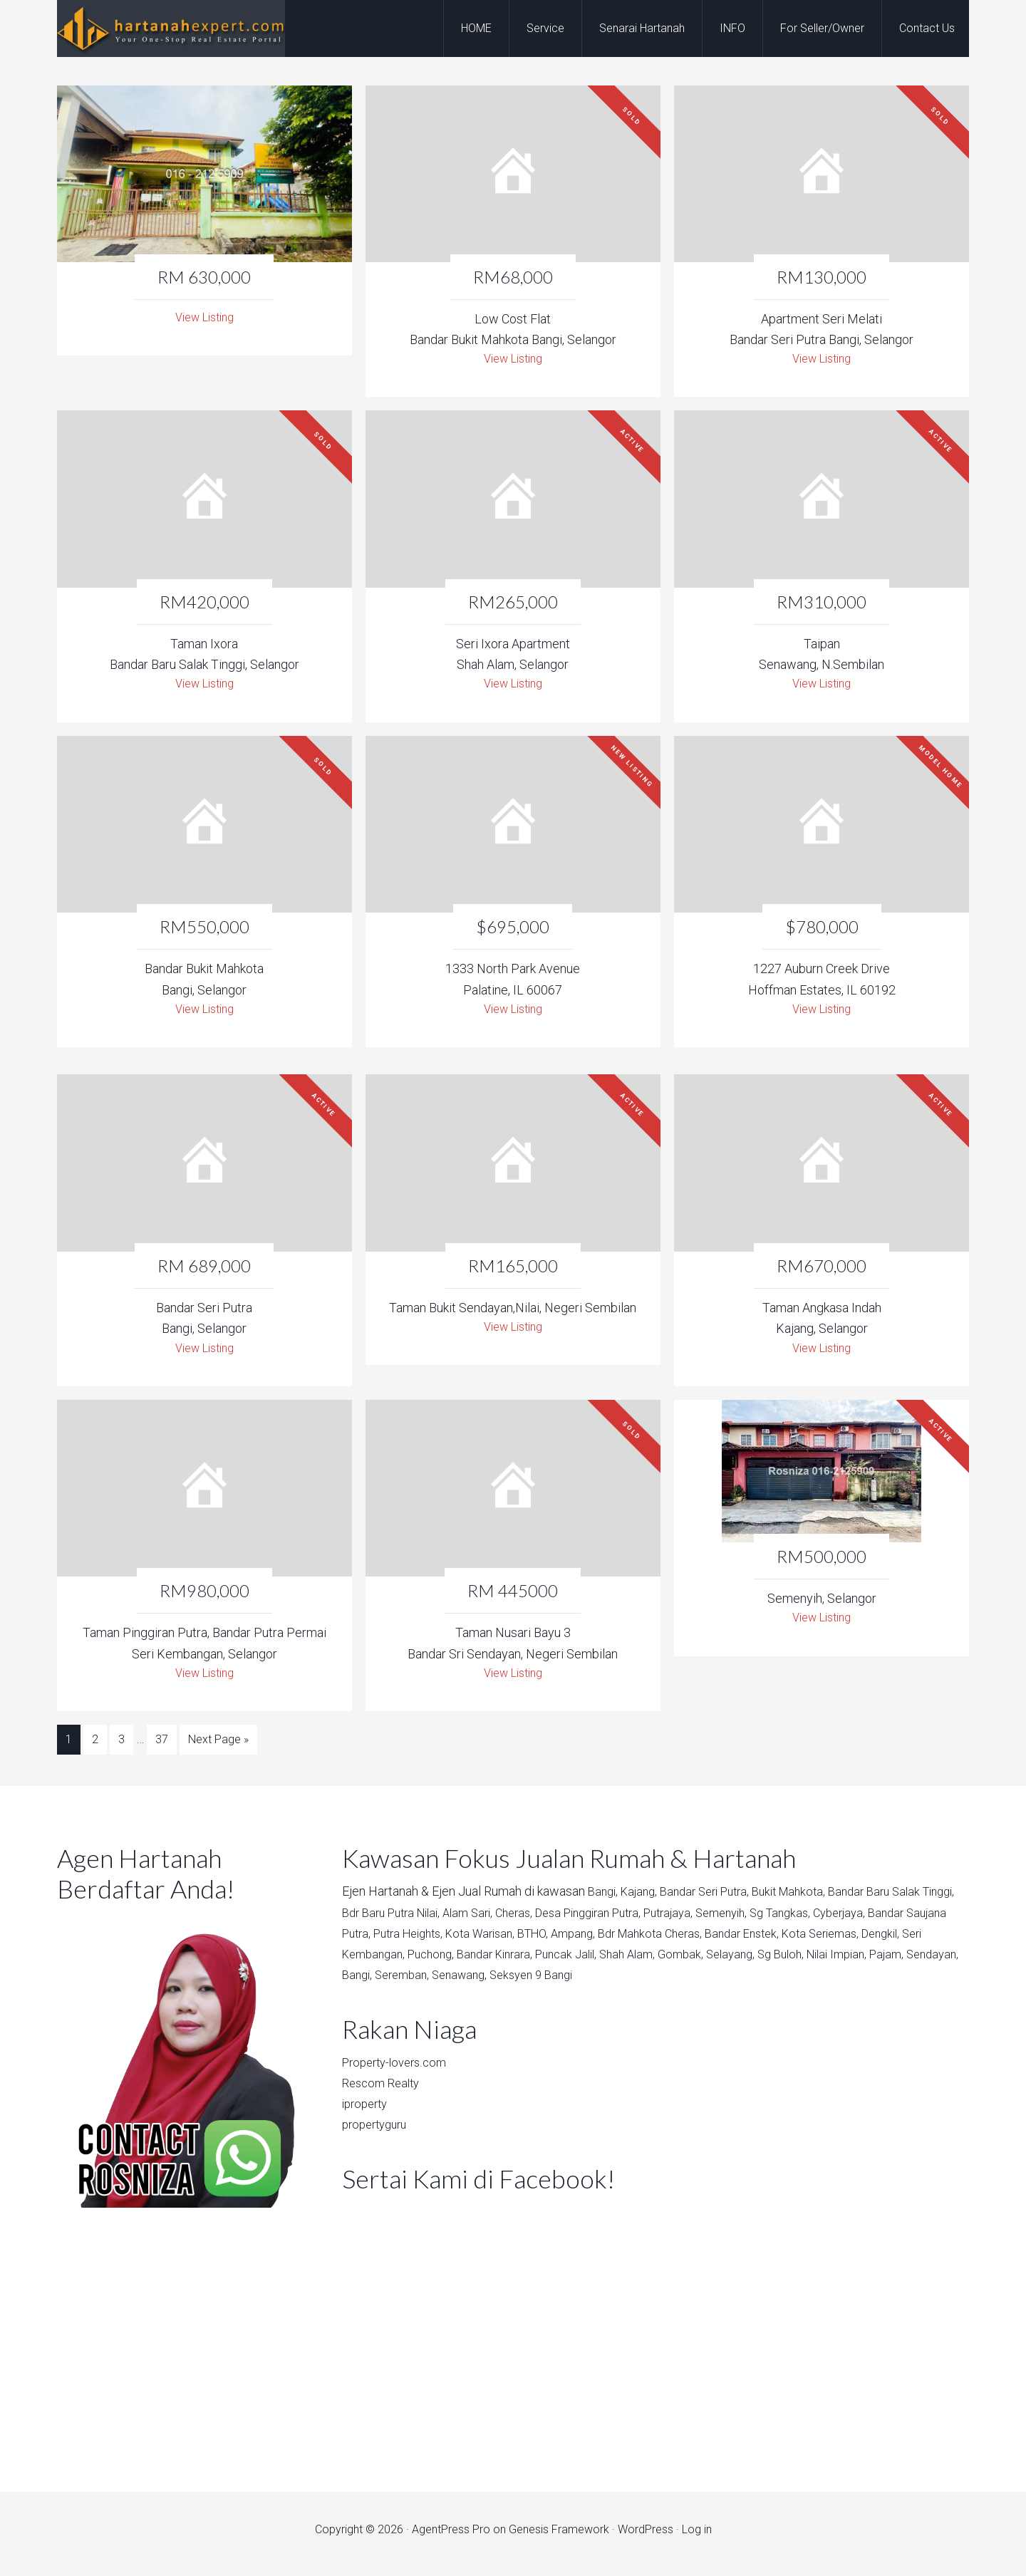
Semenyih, (800, 1920)
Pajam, (465, 1982)
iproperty (367, 2111)
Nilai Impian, (411, 1982)
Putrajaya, (742, 1920)
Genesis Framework (559, 2538)
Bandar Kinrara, (637, 1962)
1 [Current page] (69, 1750)
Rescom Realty (384, 2091)
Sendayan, (515, 1982)
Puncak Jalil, (715, 1962)
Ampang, (685, 1940)
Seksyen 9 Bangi (751, 1982)
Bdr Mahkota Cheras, (768, 1940)
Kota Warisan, (583, 1940)
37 (161, 1750)
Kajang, (643, 1899)
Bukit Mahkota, (807, 1899)
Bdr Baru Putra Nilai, (435, 1920)
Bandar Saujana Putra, (401, 1940)
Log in (697, 2538)
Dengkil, (421, 1962)
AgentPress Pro (451, 2538)
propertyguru (378, 2132)
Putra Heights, (503, 1940)
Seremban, (611, 1982)
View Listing (204, 318)
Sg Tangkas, (864, 1920)
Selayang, (891, 1962)
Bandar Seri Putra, (715, 1899)
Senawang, (673, 1982)
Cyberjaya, (928, 1920)
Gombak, (838, 1962)
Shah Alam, (782, 1962)
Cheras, (570, 1920)
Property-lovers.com (399, 2069)
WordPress (645, 2538)
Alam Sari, (520, 1920)
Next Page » (218, 1750)
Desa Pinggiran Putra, (653, 1920)
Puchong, (567, 1962)
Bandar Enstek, (868, 1940)
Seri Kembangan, (492, 1962)
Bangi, (604, 1899)
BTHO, (640, 1940)
